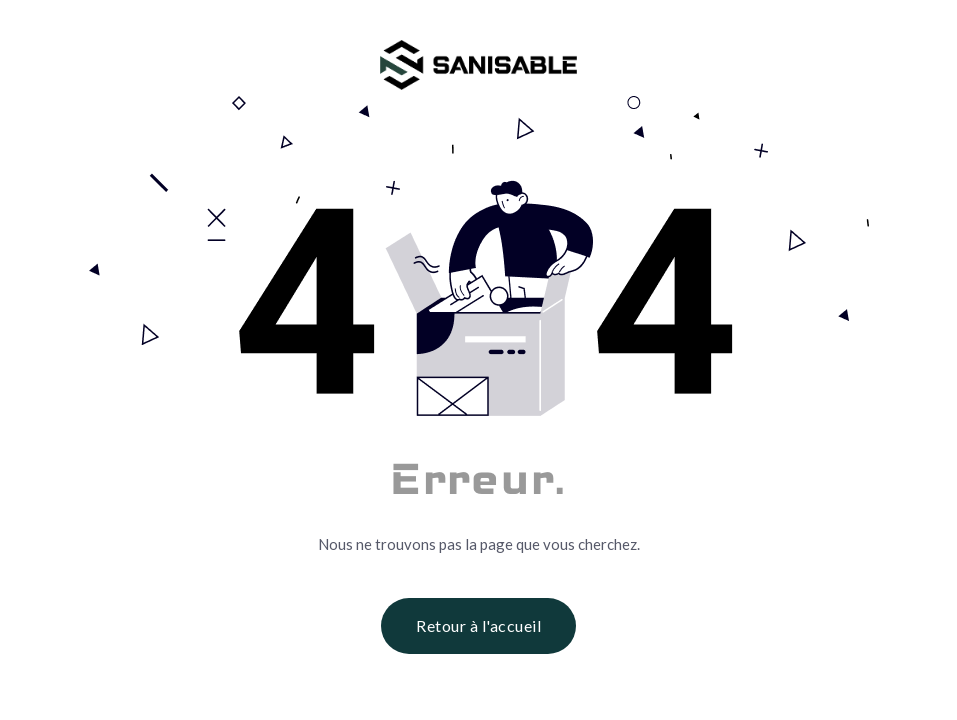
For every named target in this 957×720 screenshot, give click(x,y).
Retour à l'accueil (478, 625)
